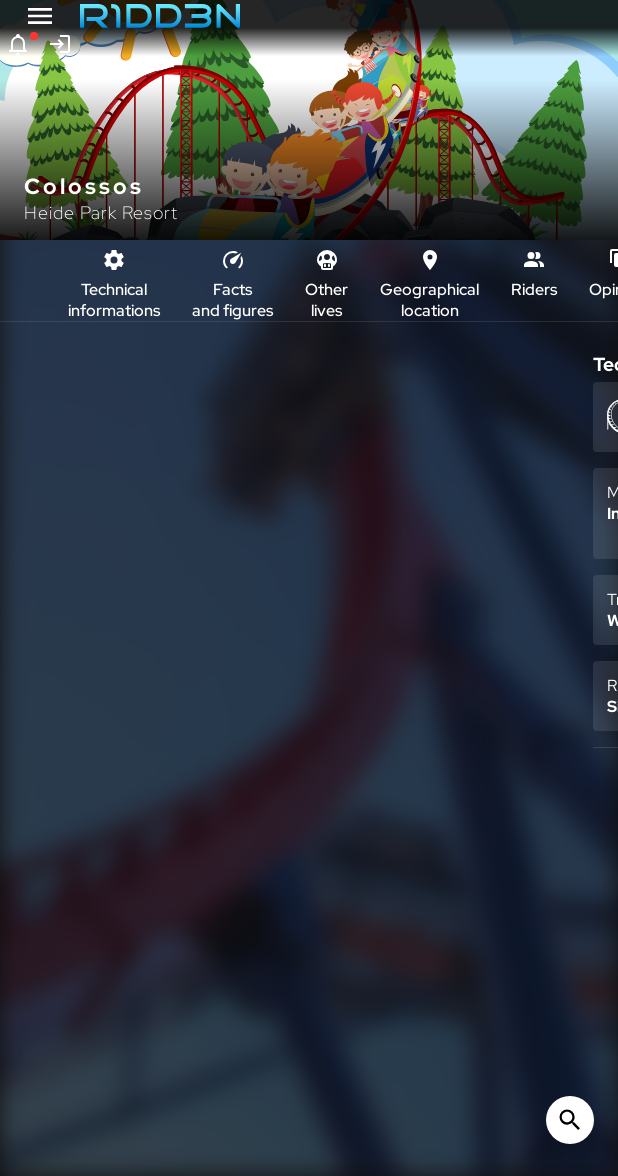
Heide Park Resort (101, 212)
